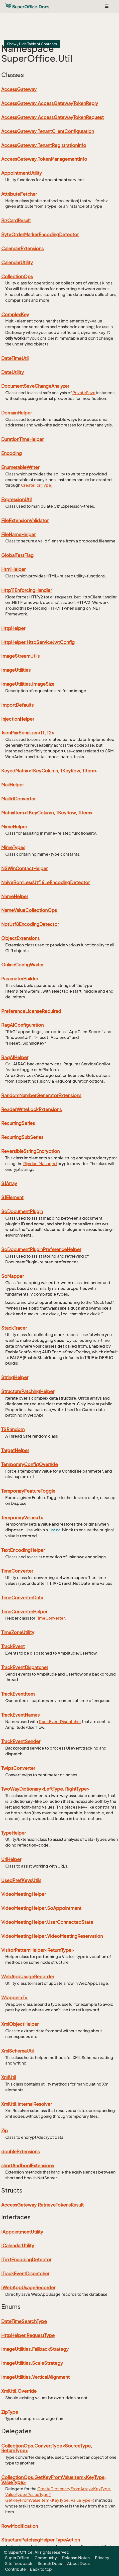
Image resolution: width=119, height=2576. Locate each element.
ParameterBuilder (19, 978)
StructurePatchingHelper (27, 1391)
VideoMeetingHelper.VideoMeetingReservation (52, 1936)
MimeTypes (13, 847)
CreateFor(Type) (36, 485)
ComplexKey (15, 314)
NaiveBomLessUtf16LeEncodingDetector (45, 882)
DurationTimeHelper (22, 439)
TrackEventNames (20, 1715)
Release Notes (76, 2557)
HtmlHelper (13, 569)
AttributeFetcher (19, 194)
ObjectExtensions (20, 938)
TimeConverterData (22, 1597)
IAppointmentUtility (22, 2232)
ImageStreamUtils (20, 656)
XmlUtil (8, 2077)
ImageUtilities (16, 670)
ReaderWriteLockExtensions (31, 1109)
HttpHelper (13, 628)
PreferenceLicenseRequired (31, 1011)
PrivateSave (83, 392)
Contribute (15, 2569)
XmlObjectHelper (20, 2024)
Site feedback (18, 2563)
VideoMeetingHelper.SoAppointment (41, 1908)
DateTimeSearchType (24, 2321)
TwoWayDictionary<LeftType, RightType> (45, 1789)
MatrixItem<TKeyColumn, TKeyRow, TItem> (47, 812)
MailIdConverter (18, 798)
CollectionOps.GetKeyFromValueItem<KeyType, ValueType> (53, 2480)
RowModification (19, 2526)
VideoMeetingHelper (23, 1894)
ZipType (9, 2412)
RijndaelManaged (40, 1163)
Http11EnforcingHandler (26, 590)
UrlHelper (11, 1859)
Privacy (102, 2557)
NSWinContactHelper (24, 868)
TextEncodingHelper (23, 1550)
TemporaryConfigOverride (29, 1464)
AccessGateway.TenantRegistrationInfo (43, 145)
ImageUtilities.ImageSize (27, 684)
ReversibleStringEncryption (30, 1151)
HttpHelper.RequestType (28, 2335)
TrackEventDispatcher (24, 1667)
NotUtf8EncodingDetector (30, 924)
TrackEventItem (18, 1694)
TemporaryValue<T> (22, 1517)
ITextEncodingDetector (26, 2259)
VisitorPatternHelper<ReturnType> (37, 1950)
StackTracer (14, 1328)
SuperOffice (17, 2557)
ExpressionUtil (16, 499)
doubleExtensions (20, 2151)
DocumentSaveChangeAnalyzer (35, 386)
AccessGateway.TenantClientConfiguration (47, 131)
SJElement (12, 1197)
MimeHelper (14, 826)
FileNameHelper (18, 534)
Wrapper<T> (14, 1997)
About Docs (78, 2563)
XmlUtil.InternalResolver (26, 2104)
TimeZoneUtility (17, 1632)
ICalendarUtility (17, 2245)
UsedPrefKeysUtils (21, 1880)
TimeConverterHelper (24, 1611)
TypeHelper (13, 1833)
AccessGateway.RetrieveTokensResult (42, 2205)
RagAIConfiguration (22, 1025)
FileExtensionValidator (25, 520)
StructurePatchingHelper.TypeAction (40, 2540)
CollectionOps (17, 276)
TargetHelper (15, 1450)
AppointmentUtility (21, 173)
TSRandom (13, 1429)
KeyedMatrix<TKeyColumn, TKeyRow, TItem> (49, 770)
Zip (4, 2130)
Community (46, 2557)
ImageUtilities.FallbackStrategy (35, 2349)
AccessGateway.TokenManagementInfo (44, 159)
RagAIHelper (14, 1057)
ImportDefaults (17, 705)
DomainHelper (16, 412)
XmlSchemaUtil (17, 2051)
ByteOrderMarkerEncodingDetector (40, 234)
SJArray (9, 1183)
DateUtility (12, 372)
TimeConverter (17, 1571)
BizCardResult (16, 220)
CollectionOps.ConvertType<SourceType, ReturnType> (46, 2448)
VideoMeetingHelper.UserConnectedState (47, 1922)
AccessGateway (19, 89)
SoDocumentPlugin (22, 1211)
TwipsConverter (18, 1768)
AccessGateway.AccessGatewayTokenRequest (52, 117)
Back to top (41, 2569)
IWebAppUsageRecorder (28, 2287)
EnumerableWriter (20, 467)
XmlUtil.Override (19, 2391)
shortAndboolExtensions (27, 2165)
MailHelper (12, 784)
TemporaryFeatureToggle (28, 1491)
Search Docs (50, 2563)
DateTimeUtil (15, 358)
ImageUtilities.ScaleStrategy (32, 2363)
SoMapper (12, 1276)
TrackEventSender (20, 1741)
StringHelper (14, 1377)
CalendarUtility (17, 262)
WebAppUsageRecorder (27, 1976)
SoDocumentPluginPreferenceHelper (41, 1249)
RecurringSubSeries (22, 1137)
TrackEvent (13, 1646)
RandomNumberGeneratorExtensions (41, 1095)
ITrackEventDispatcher (25, 2273)
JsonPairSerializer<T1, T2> (27, 732)
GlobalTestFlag (17, 555)
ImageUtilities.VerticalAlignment (35, 2377)
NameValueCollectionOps (29, 910)
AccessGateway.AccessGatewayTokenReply (49, 103)
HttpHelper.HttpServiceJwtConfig (38, 642)
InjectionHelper (17, 719)
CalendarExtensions (22, 248)
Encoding (11, 453)
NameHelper (14, 896)
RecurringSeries (18, 1123)
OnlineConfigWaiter (22, 964)
